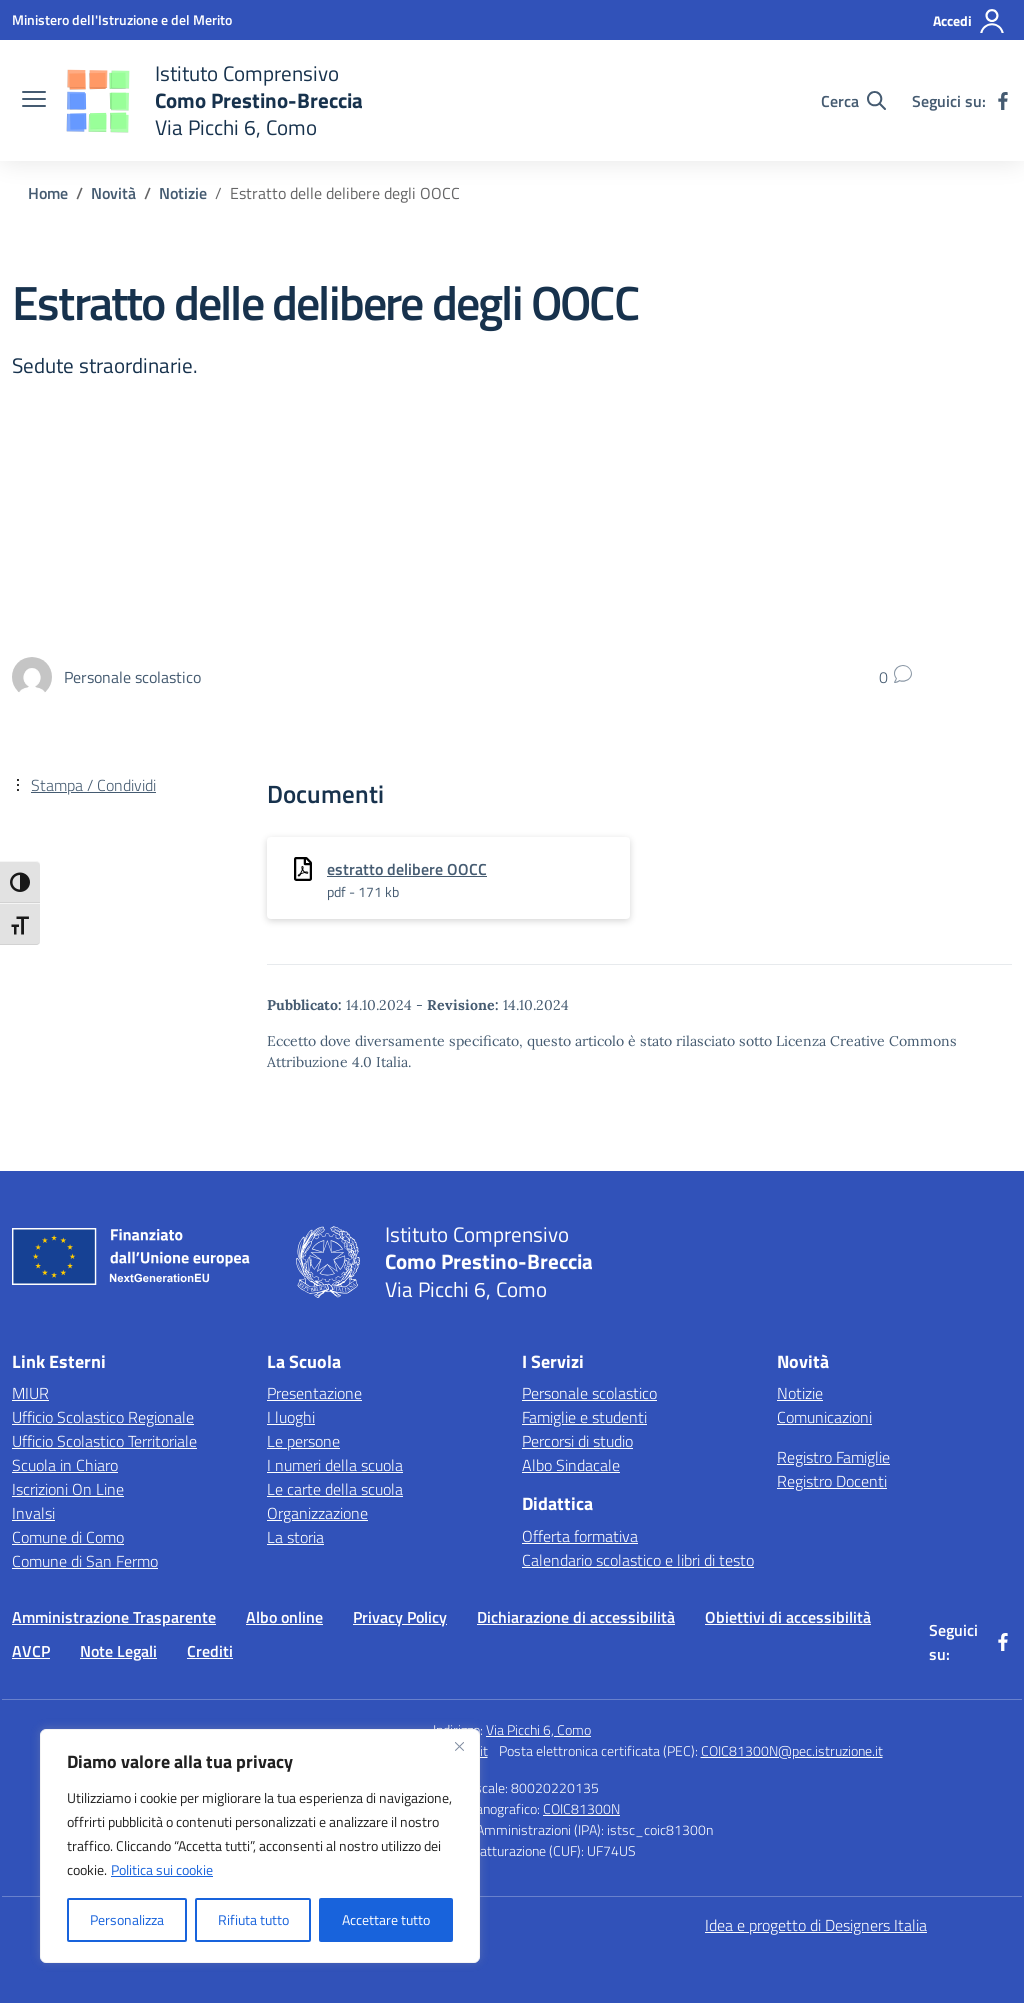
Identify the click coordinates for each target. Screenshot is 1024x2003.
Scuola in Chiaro (65, 1465)
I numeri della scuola (335, 1465)
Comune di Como (68, 1537)
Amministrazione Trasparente (114, 1617)
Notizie (800, 1393)
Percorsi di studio (577, 1441)
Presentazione (314, 1393)
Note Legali (118, 1651)
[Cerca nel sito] (853, 101)
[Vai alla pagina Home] (48, 193)
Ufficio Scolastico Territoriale (104, 1441)
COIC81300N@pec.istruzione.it (792, 1750)
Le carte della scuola (335, 1489)
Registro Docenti (832, 1481)
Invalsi (33, 1513)
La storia (295, 1537)
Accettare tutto (386, 1919)
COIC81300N (581, 1808)
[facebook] (1003, 101)
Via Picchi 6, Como (538, 1729)
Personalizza (127, 1919)
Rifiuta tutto (253, 1919)
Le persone (303, 1441)
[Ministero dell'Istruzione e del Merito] (122, 19)
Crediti (210, 1651)
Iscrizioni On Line (68, 1489)
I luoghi (291, 1417)
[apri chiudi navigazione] (34, 101)
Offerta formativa (580, 1536)
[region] (260, 1846)
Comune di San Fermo (85, 1561)
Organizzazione (317, 1513)
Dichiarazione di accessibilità (576, 1617)
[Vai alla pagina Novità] (113, 193)
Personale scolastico (589, 1393)
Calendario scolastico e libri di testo (638, 1560)
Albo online (284, 1617)
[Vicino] (459, 1746)
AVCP (31, 1651)
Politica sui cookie (162, 1869)
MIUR (30, 1393)
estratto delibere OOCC (407, 869)
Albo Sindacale (571, 1465)
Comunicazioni (824, 1417)
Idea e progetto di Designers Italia (816, 1925)
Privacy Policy (400, 1617)
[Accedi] (969, 21)
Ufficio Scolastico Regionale (103, 1417)
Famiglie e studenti (584, 1417)
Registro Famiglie (833, 1457)
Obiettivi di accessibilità (788, 1617)
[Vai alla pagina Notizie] (183, 193)
